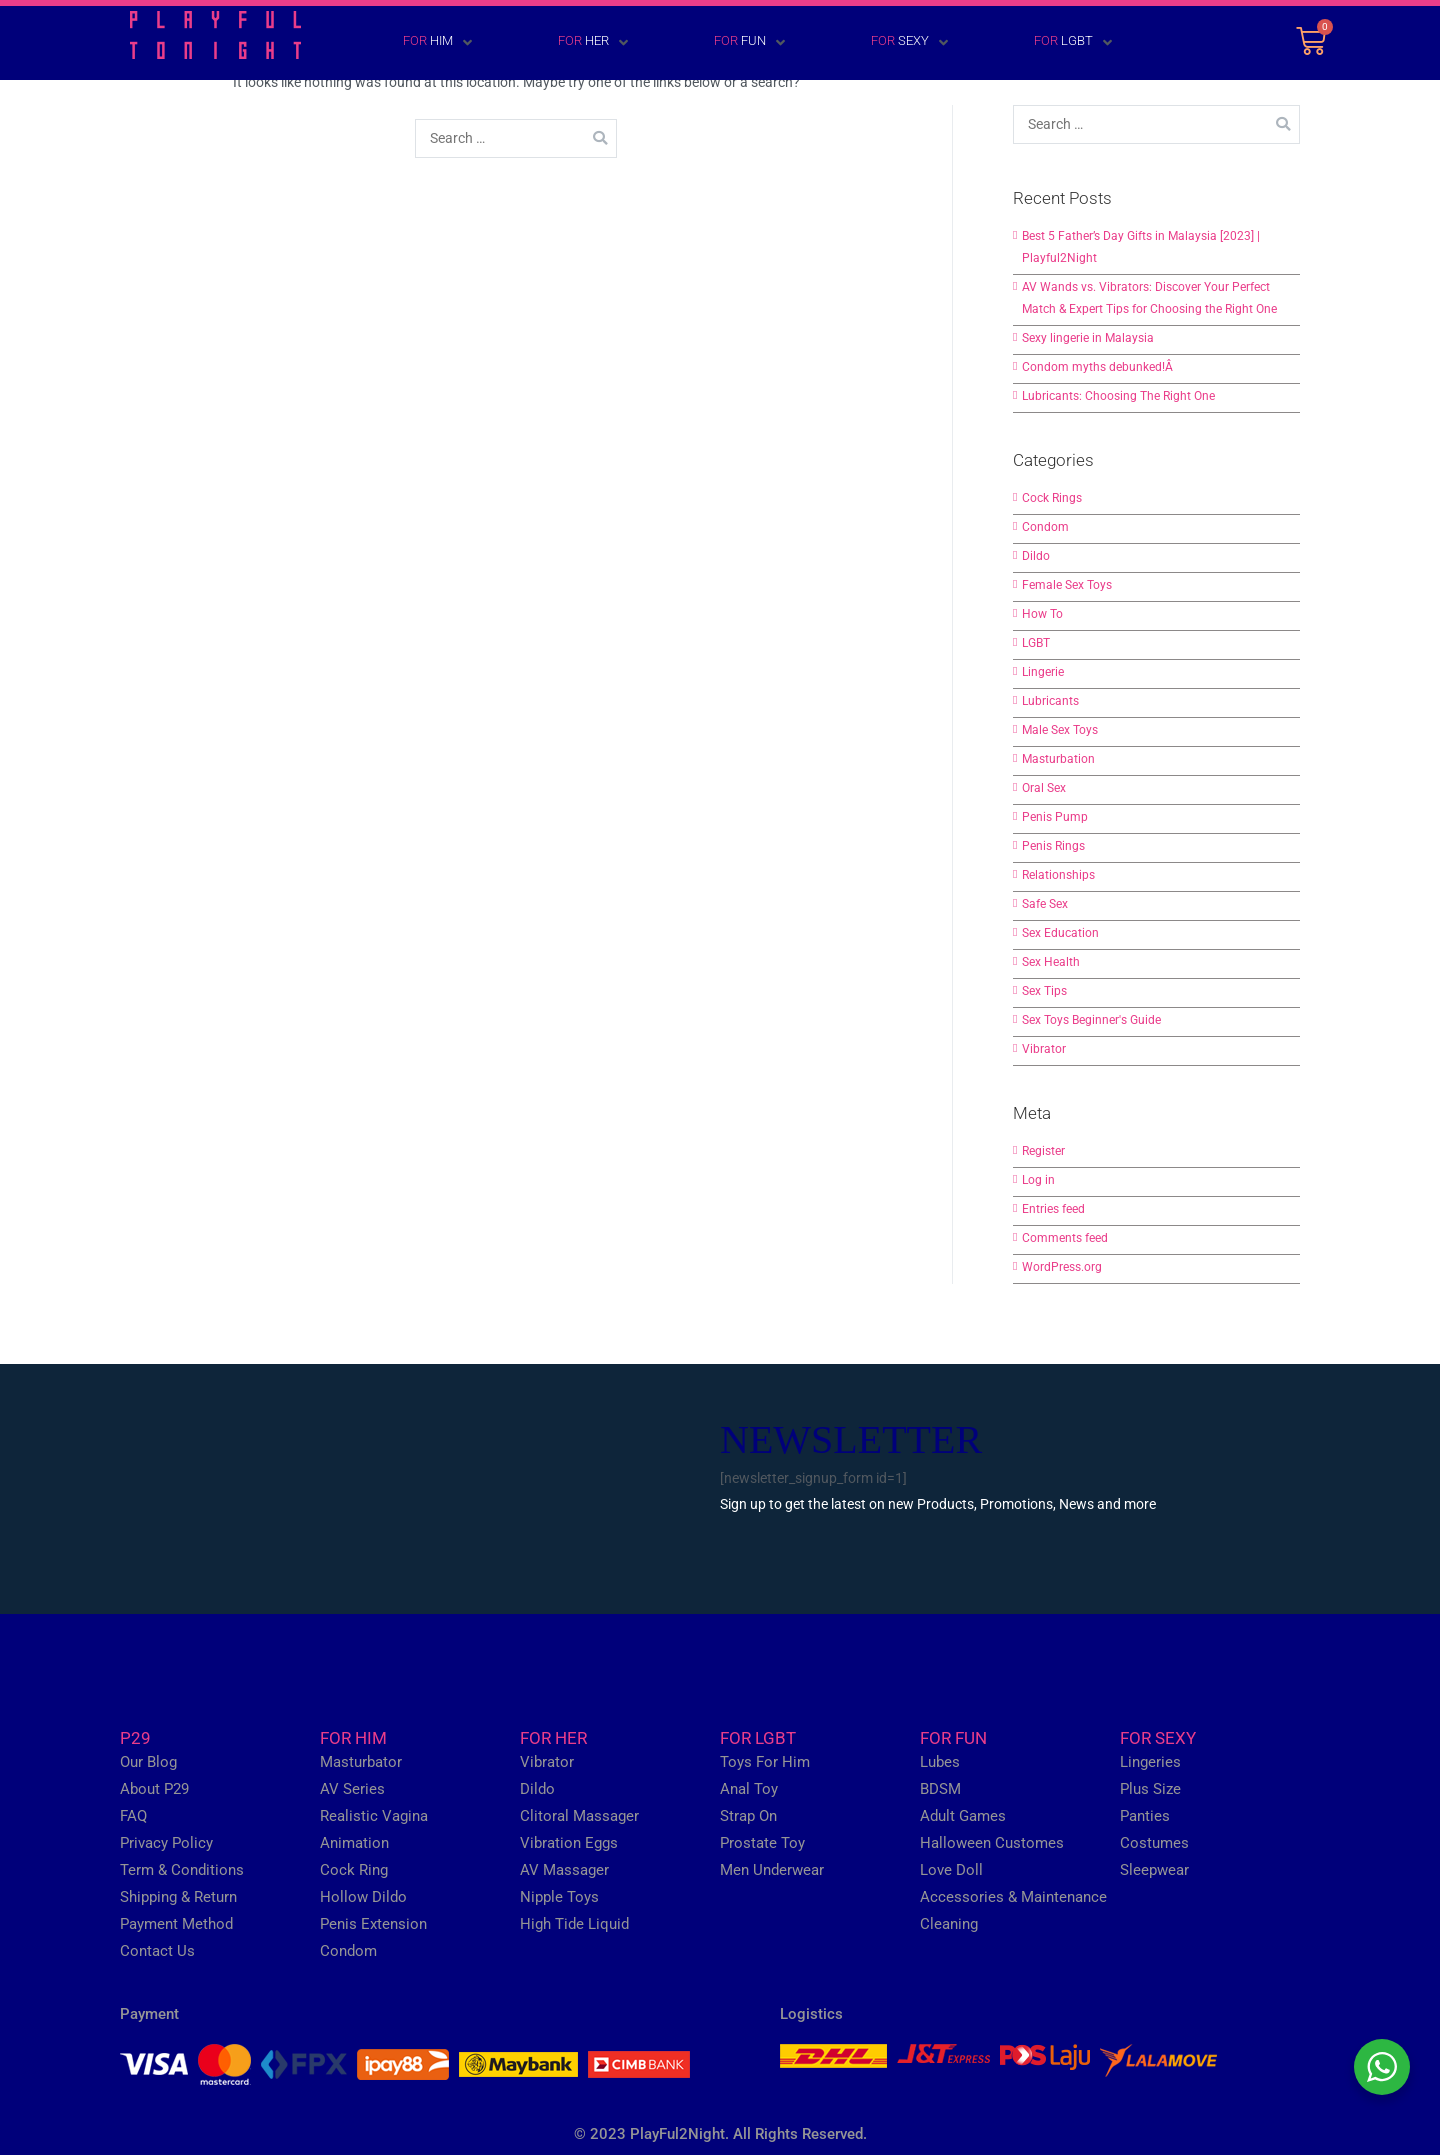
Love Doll (951, 1870)
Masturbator (361, 1762)
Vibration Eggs (569, 1843)
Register (1043, 1151)
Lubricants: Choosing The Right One (1118, 396)
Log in (1038, 1180)
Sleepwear (1154, 1870)
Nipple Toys (559, 1897)
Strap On (748, 1816)
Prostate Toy (762, 1843)
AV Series (352, 1789)
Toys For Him (765, 1762)
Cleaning (949, 1924)
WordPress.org (1062, 1267)
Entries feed (1053, 1209)
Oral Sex (1044, 788)
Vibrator (1044, 1049)
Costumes (1154, 1843)
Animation (354, 1843)
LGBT (1036, 643)
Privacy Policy (166, 1843)
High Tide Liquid (574, 1924)
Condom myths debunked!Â (1099, 367)
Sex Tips (1044, 991)
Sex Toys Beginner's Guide (1091, 1020)
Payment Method (176, 1924)
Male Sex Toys (1060, 730)
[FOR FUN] (720, 43)
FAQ (133, 1816)
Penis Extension (373, 1924)
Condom (1045, 527)
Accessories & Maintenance (1013, 1897)
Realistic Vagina (374, 1816)
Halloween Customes (992, 1843)
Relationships (1058, 875)
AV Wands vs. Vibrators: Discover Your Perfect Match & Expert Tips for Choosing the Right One (1149, 298)
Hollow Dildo (363, 1897)
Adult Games (963, 1816)
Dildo (1036, 556)
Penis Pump (1055, 817)
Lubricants (1050, 701)
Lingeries (1150, 1762)
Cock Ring (354, 1870)
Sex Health (1051, 962)
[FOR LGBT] (1044, 43)
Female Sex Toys (1067, 585)
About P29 (154, 1789)
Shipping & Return (178, 1897)
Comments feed (1065, 1238)
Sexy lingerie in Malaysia (1088, 338)
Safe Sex (1045, 904)
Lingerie (1043, 672)
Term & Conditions (182, 1870)
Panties (1145, 1816)
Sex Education (1060, 933)
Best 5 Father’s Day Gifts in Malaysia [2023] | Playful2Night (1141, 247)
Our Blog (148, 1762)
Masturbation (1058, 759)
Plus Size (1150, 1789)
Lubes (940, 1762)
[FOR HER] (564, 43)
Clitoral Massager (579, 1816)
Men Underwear (772, 1870)
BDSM (940, 1789)
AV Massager (564, 1870)
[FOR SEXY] (880, 43)
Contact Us (157, 1951)
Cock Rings (1052, 498)
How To (1042, 614)
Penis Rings (1053, 846)
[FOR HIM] (408, 43)
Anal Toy (749, 1789)
